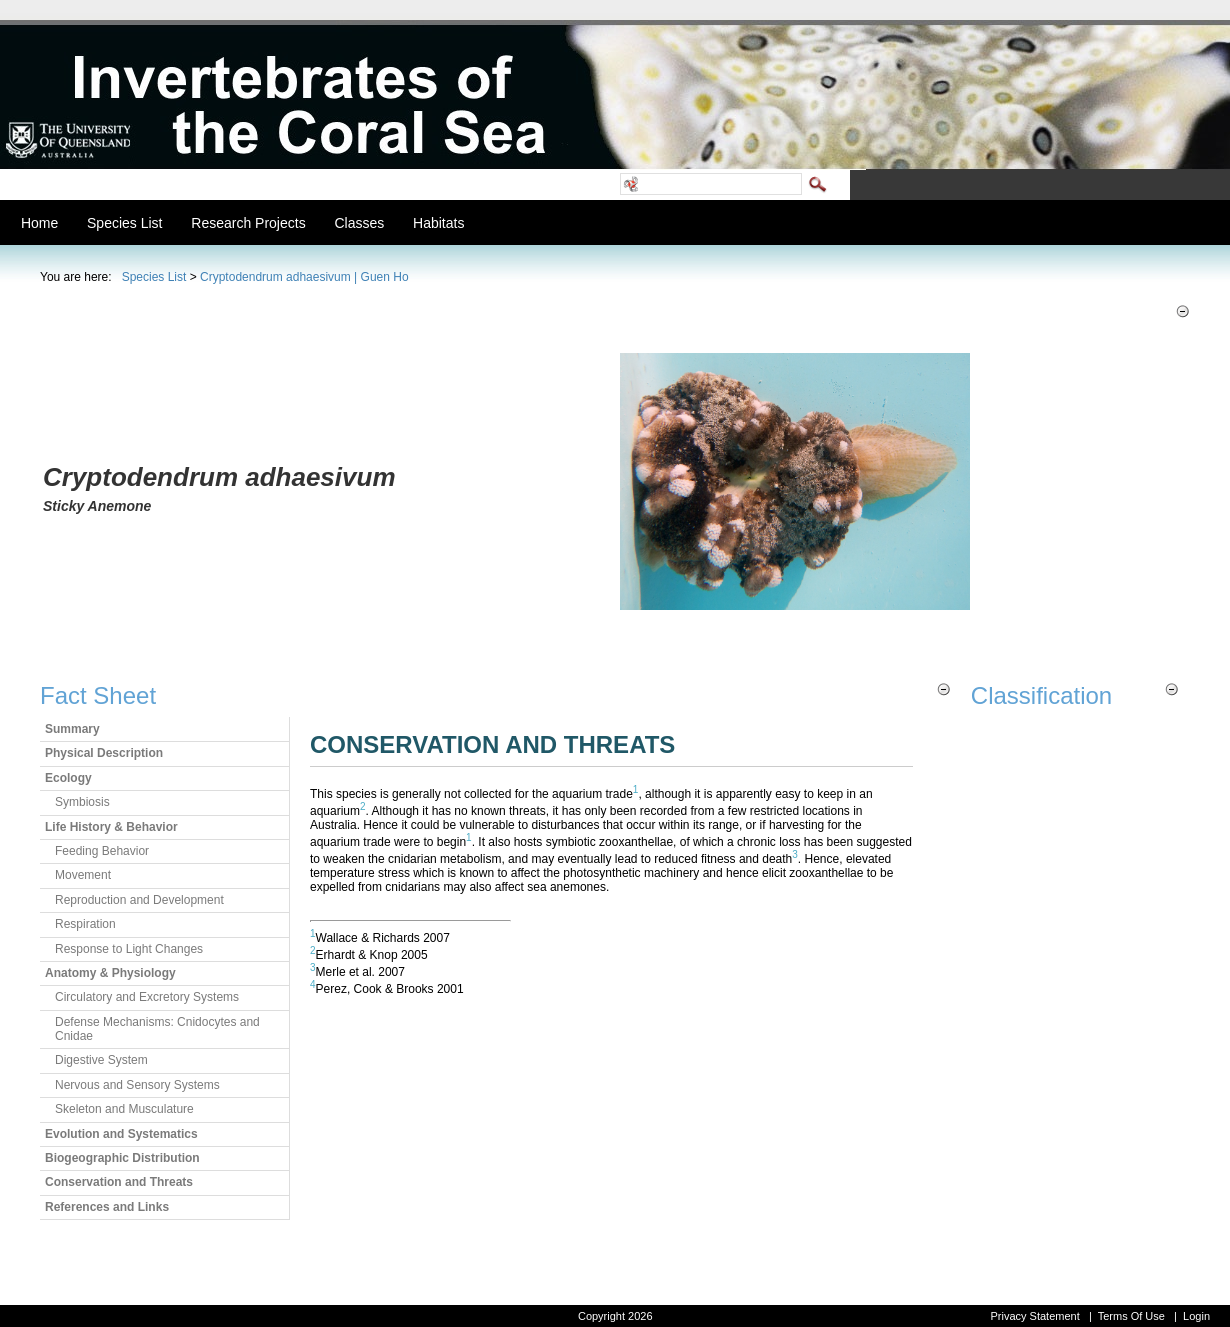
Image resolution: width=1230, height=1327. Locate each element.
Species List (154, 277)
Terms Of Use (1131, 1316)
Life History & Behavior (111, 827)
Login (1196, 1316)
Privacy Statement (1034, 1316)
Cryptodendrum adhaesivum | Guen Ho (304, 277)
